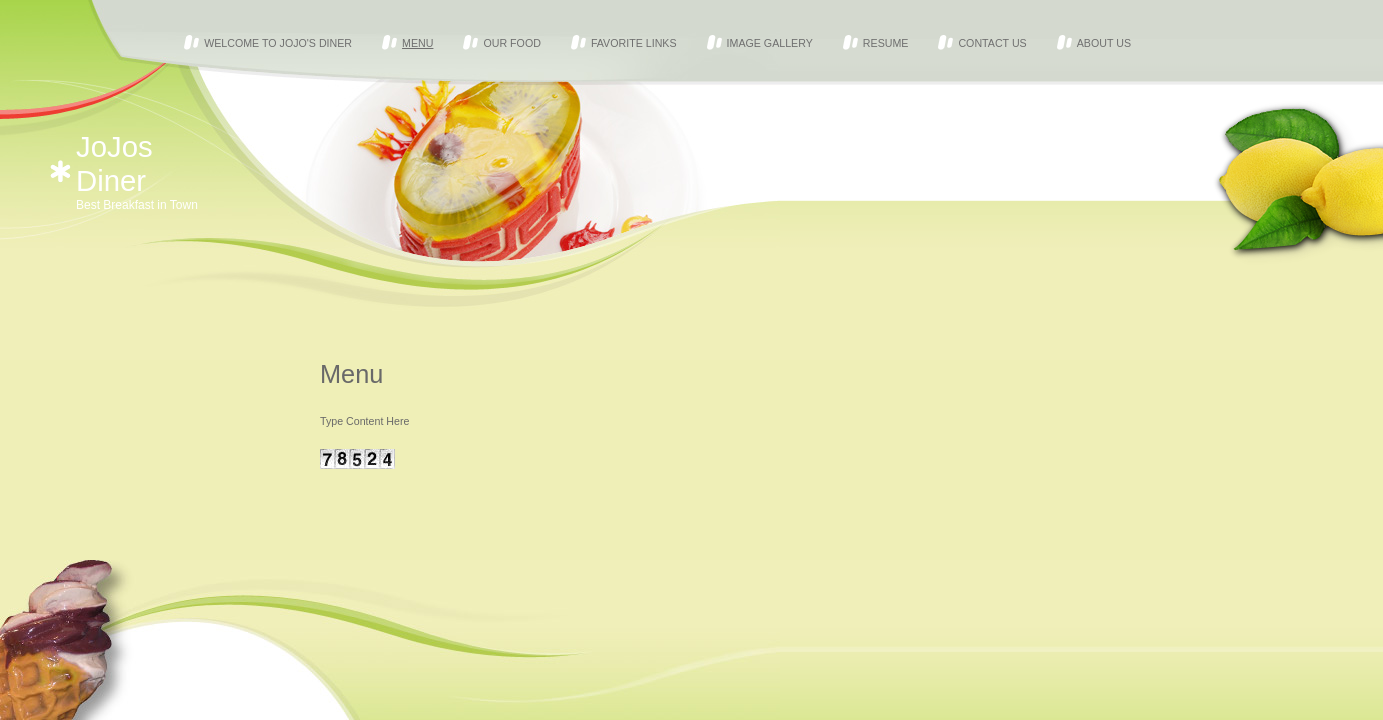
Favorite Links (634, 43)
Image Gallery (770, 43)
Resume (886, 43)
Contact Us (992, 43)
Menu (417, 43)
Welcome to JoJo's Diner (278, 43)
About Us (1104, 43)
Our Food (511, 43)
